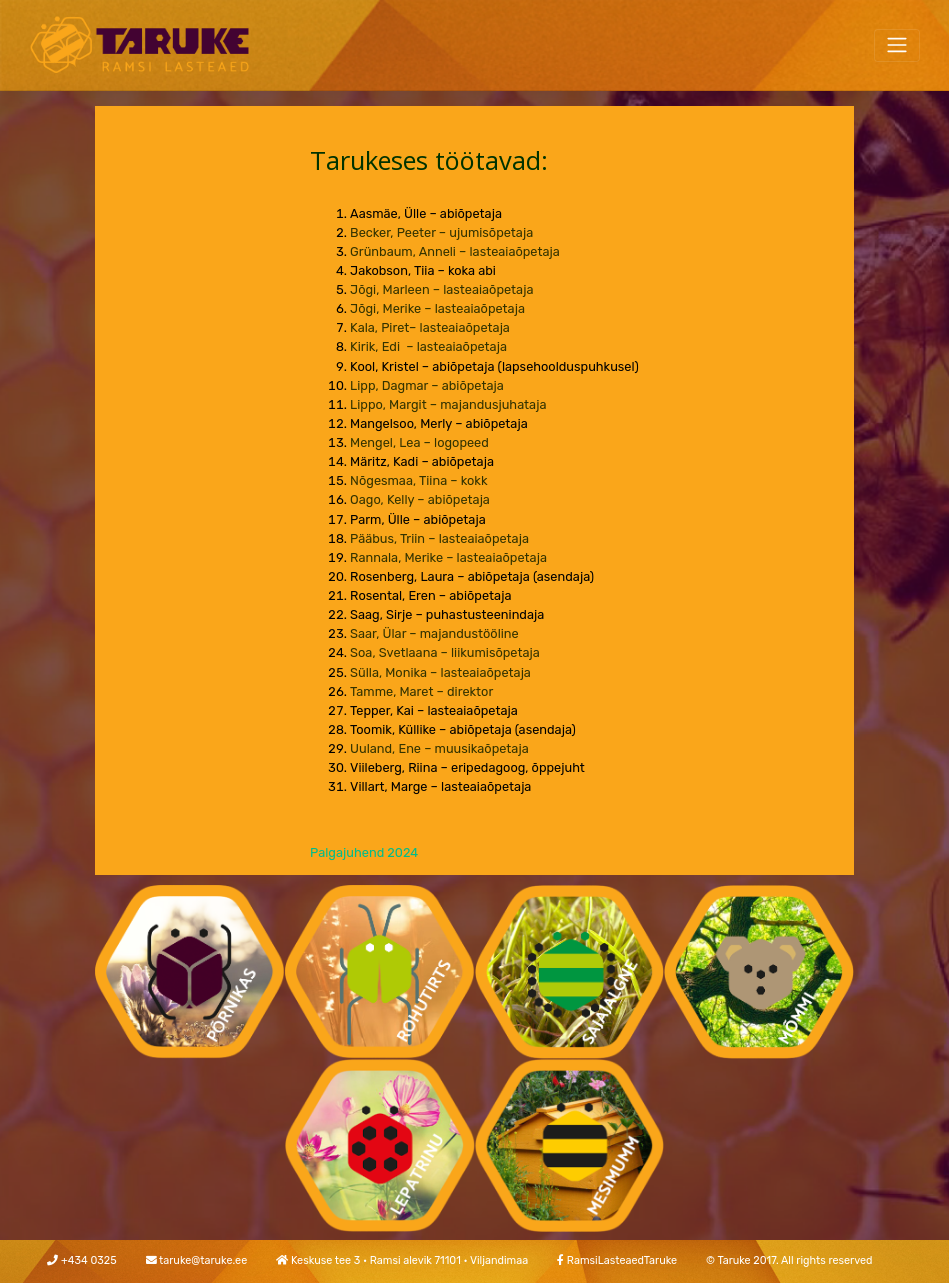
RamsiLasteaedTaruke (622, 1260)
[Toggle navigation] (897, 45)
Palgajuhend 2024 (364, 852)
